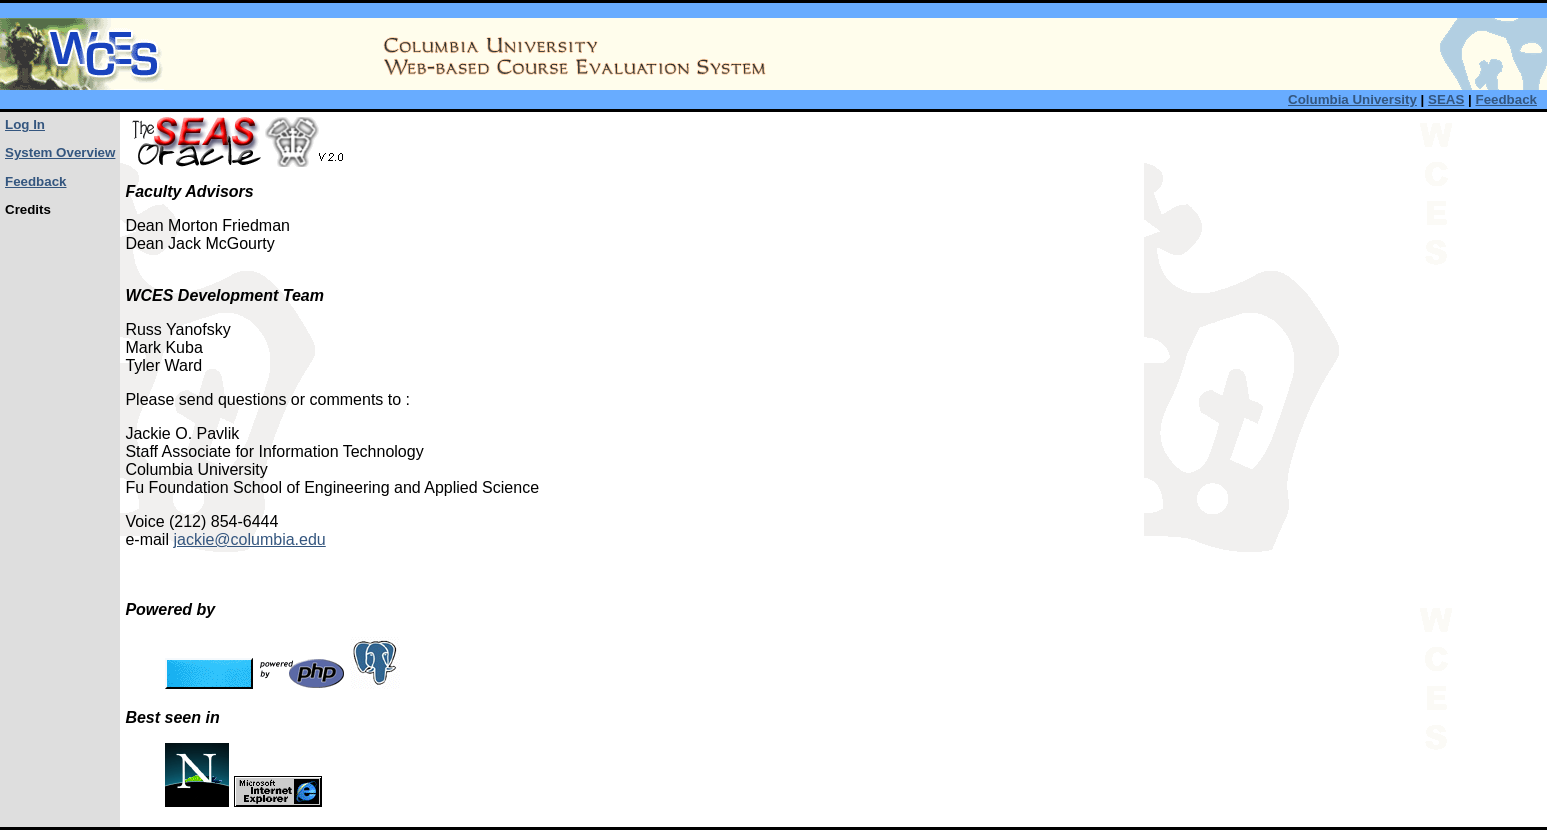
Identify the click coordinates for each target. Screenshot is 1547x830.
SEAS (1446, 99)
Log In (25, 124)
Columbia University (1352, 99)
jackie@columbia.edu (249, 539)
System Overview (60, 152)
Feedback (1507, 99)
